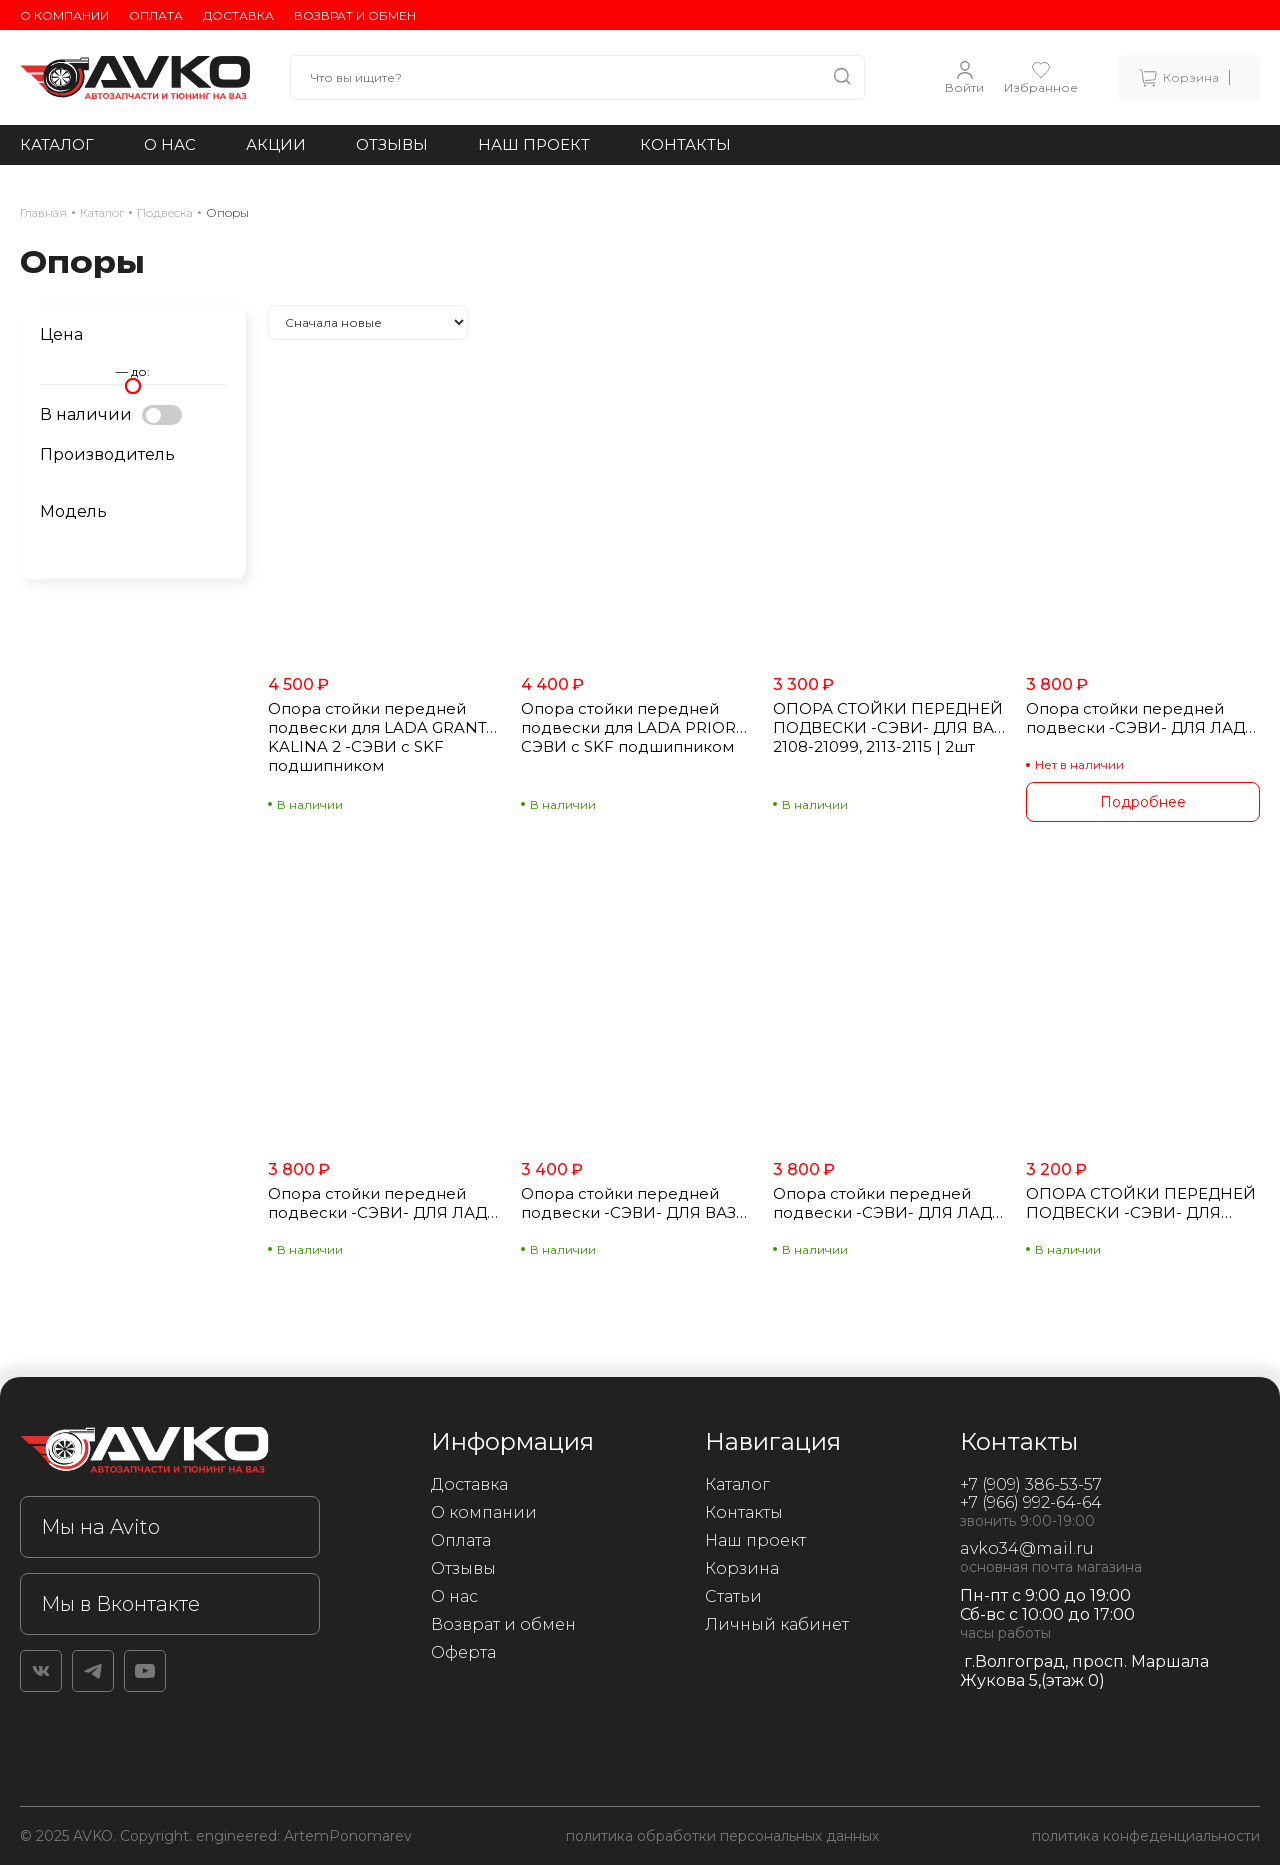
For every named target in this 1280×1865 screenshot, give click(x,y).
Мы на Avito (100, 1527)
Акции (276, 144)
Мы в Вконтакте (120, 1604)
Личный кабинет (777, 1624)
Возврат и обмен (355, 15)
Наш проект (534, 144)
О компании (64, 15)
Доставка (238, 15)
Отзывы (392, 144)
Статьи (733, 1596)
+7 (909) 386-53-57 (1031, 1484)
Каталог (57, 144)
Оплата (156, 15)
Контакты (685, 144)
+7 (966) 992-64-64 (1031, 1502)
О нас (170, 144)
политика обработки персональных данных (722, 1836)
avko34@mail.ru (1027, 1548)
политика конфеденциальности (1146, 1836)
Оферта (463, 1652)
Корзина (742, 1568)
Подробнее (1143, 802)
